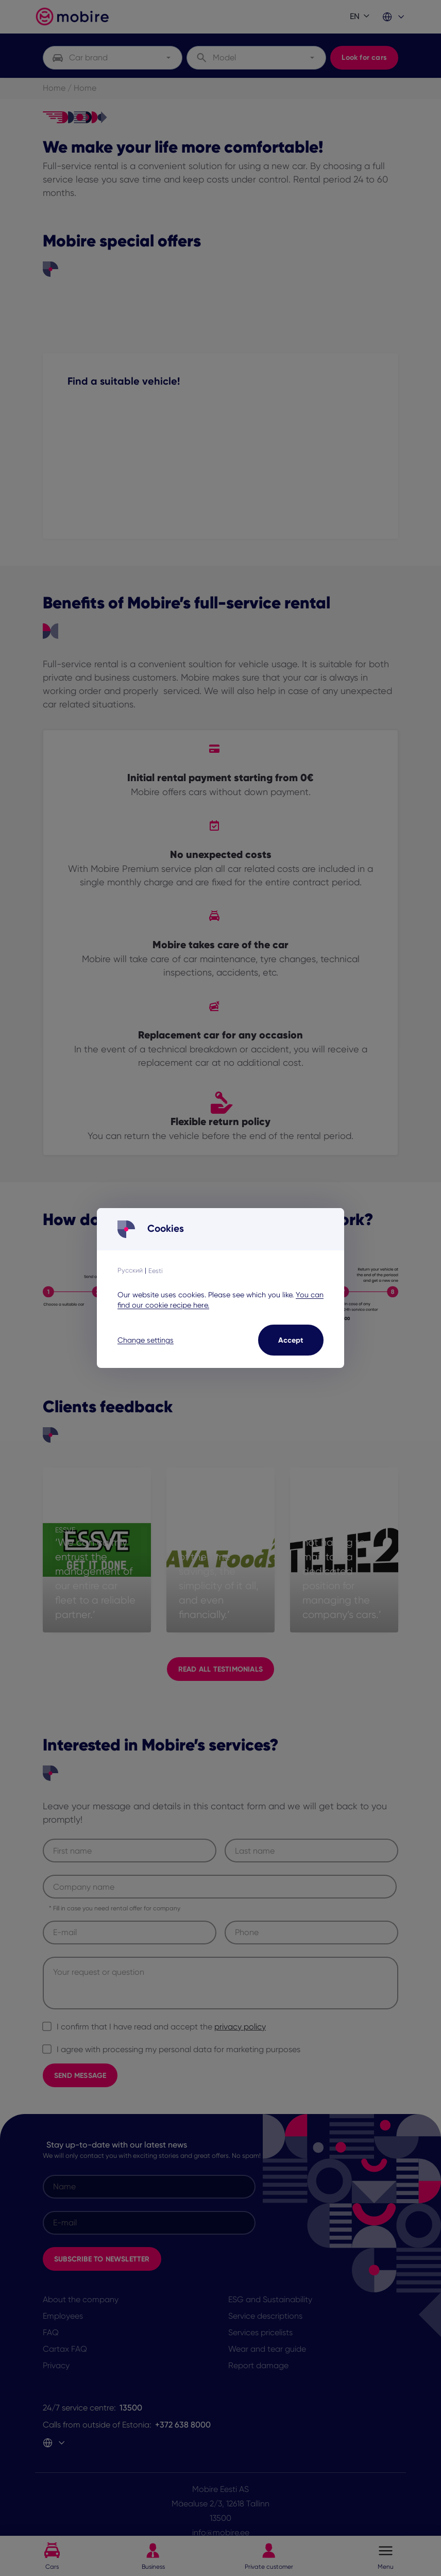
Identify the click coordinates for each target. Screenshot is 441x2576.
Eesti (155, 1271)
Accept (290, 1340)
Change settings (145, 1340)
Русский (130, 1270)
